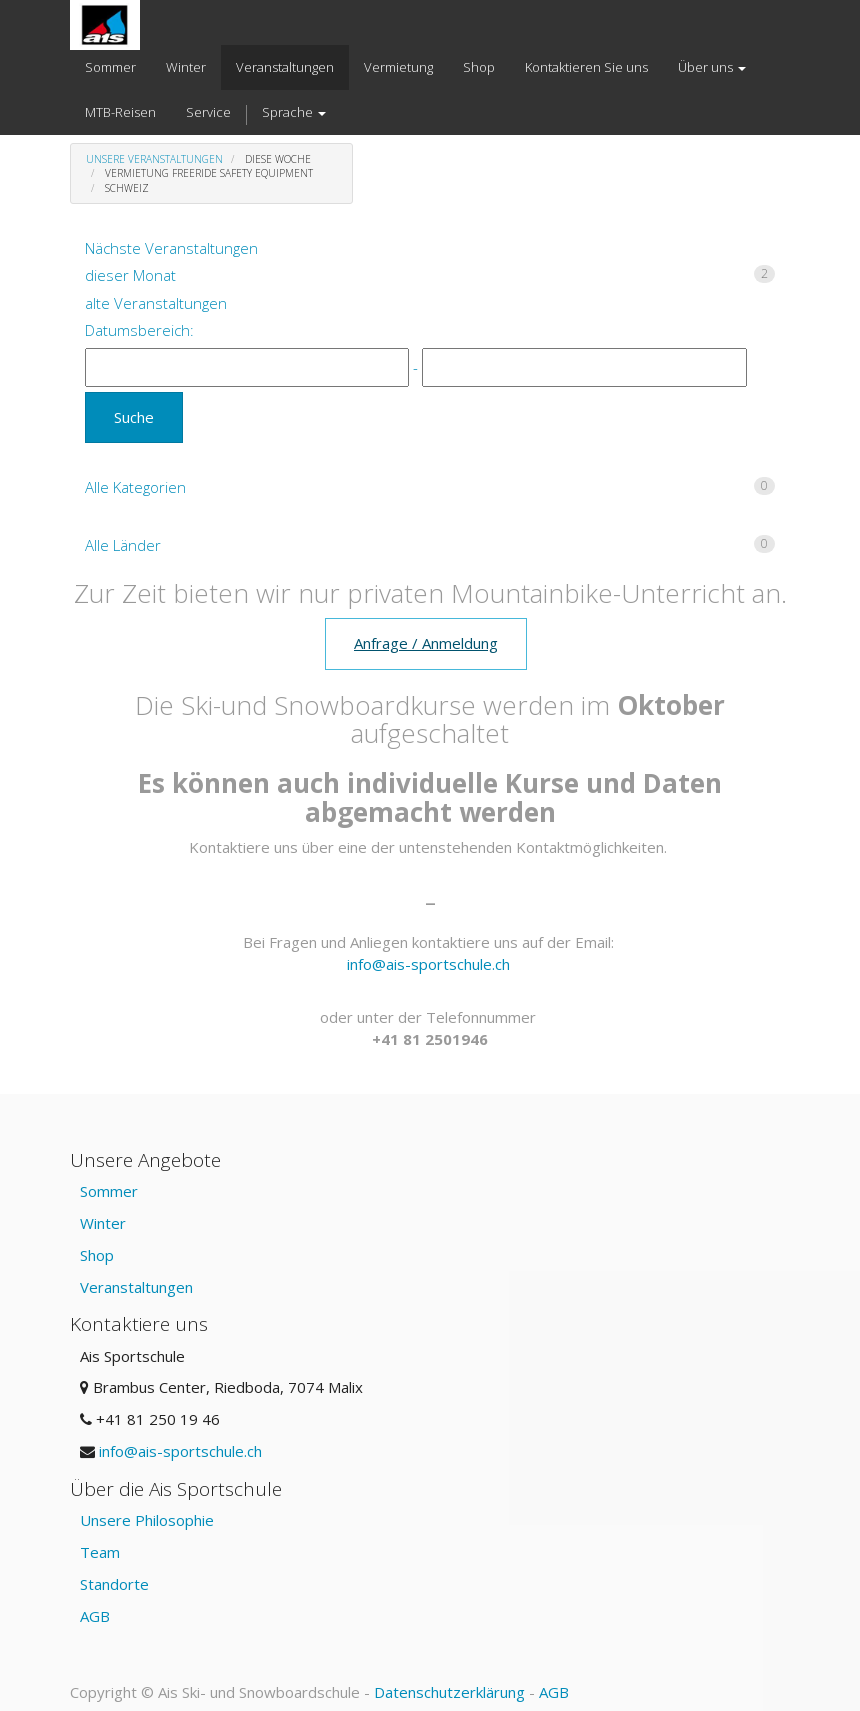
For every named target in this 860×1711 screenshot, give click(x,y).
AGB (95, 1616)
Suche (134, 417)
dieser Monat (430, 275)
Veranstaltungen (136, 1287)
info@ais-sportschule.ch (428, 964)
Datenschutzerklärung (449, 1692)
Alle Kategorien (430, 487)
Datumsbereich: (139, 330)
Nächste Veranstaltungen (171, 248)
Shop (97, 1255)
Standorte (114, 1584)
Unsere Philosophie (147, 1520)
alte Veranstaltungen (156, 303)
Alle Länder (430, 545)
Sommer (109, 1191)
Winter (103, 1223)
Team (100, 1552)
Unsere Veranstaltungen (154, 159)
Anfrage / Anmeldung (426, 643)
